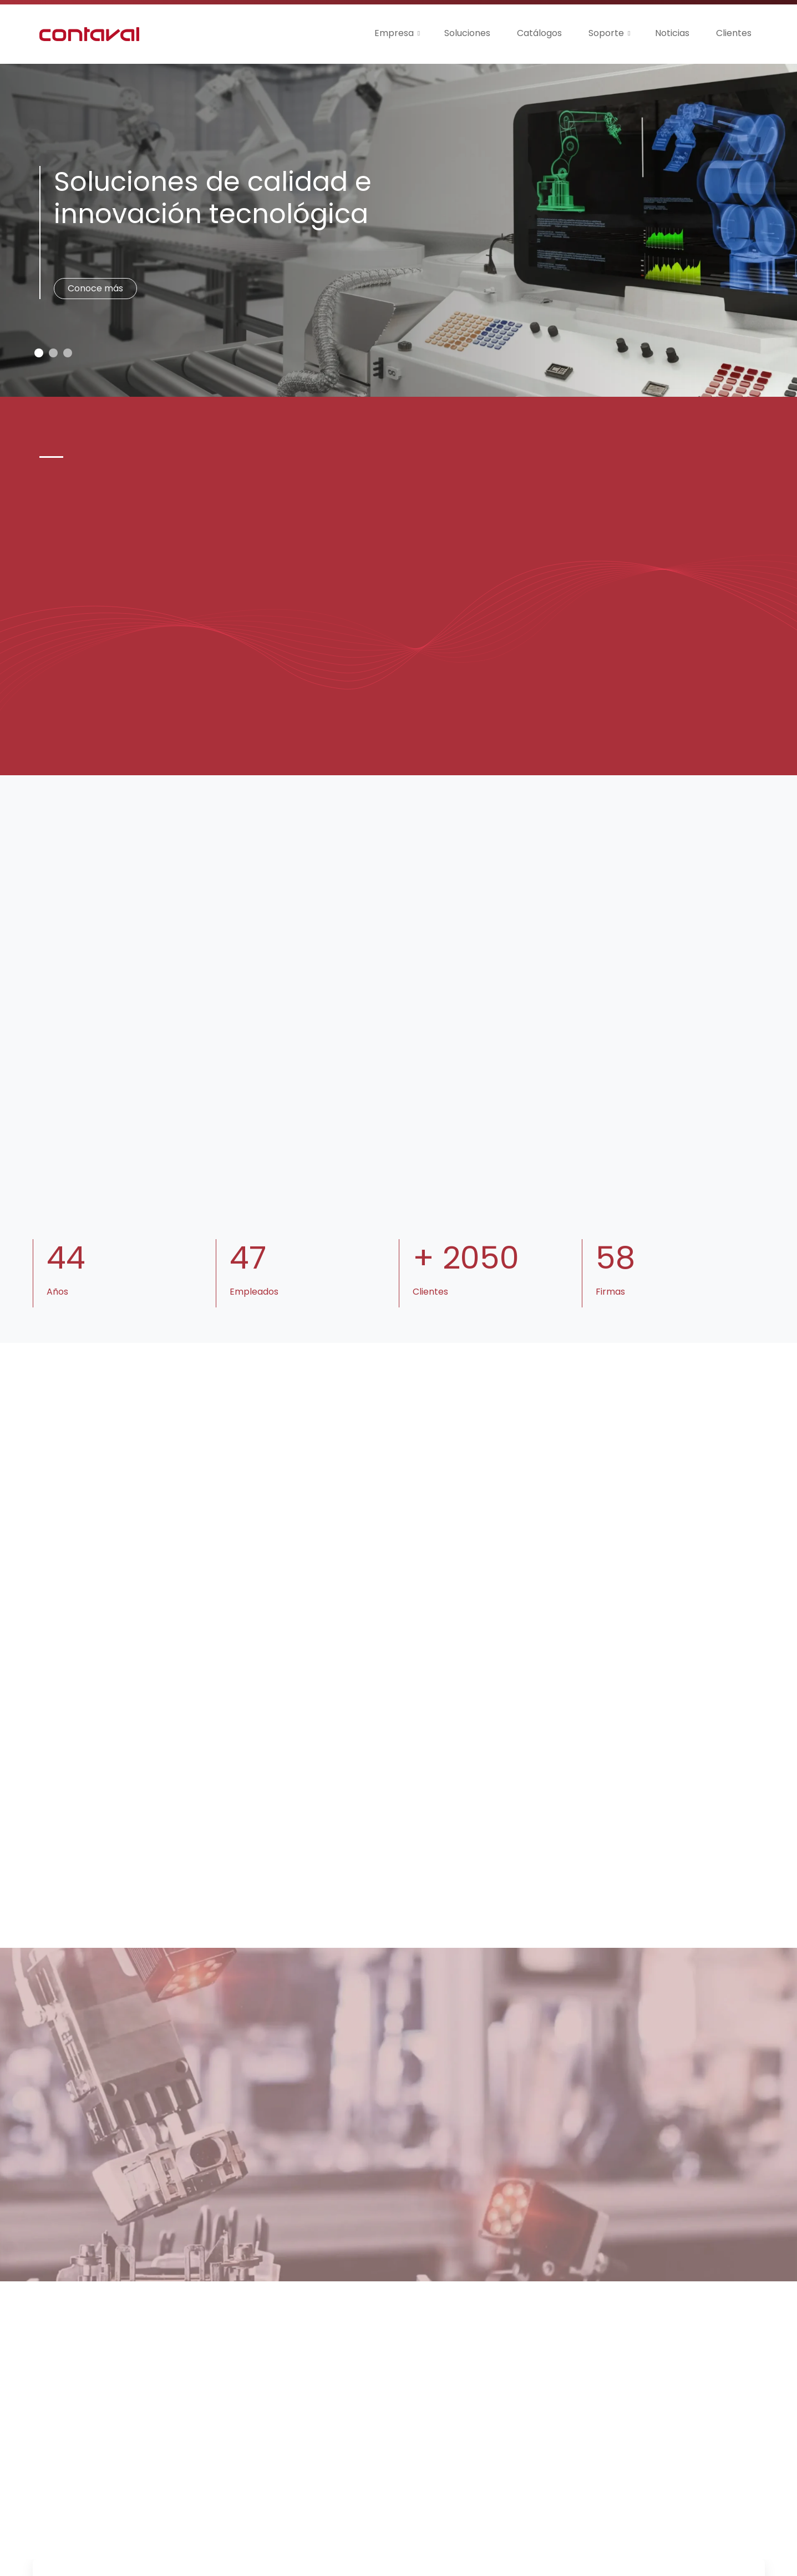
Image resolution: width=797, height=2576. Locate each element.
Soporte (606, 33)
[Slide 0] (38, 352)
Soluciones (467, 33)
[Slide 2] (67, 352)
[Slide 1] (53, 352)
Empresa (394, 33)
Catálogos (539, 33)
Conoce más (95, 288)
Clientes (734, 33)
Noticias (672, 33)
